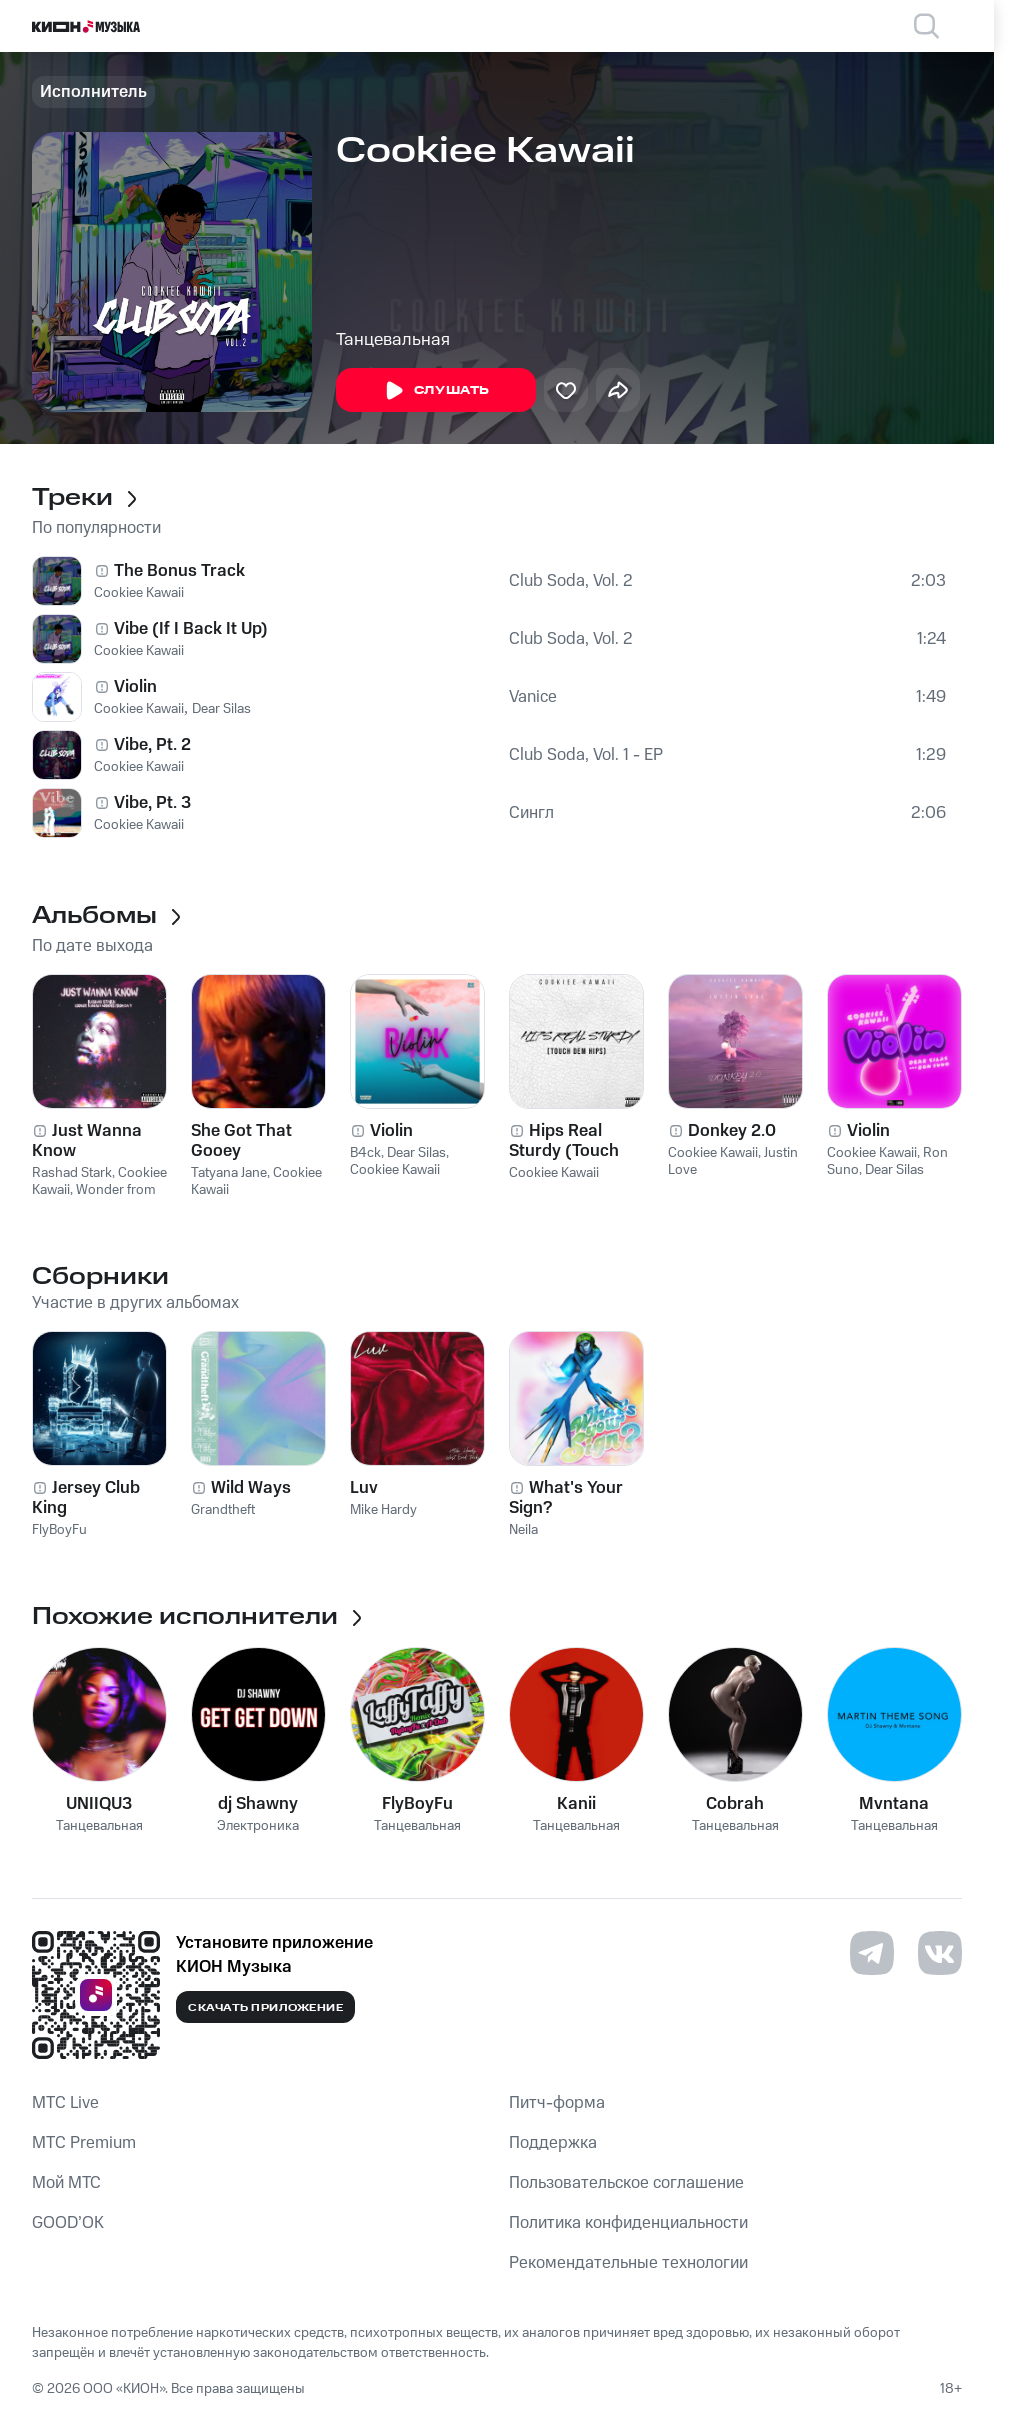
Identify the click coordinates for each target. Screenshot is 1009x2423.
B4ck (365, 1153)
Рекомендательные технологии (628, 2263)
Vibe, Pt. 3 (152, 803)
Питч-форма (557, 2103)
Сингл (531, 813)
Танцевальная (393, 340)
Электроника (258, 1826)
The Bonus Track (179, 571)
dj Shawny (258, 1804)
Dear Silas (221, 709)
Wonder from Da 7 (94, 1198)
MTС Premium (84, 2143)
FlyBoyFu (59, 1530)
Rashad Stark (72, 1173)
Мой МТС (66, 2183)
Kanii (576, 1804)
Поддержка (553, 2143)
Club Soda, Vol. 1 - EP (586, 755)
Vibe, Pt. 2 (152, 745)
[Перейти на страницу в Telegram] (872, 1953)
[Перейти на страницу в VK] (940, 1953)
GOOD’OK (68, 2223)
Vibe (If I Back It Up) (191, 629)
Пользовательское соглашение (626, 2183)
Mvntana (894, 1804)
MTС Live (65, 2103)
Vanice (533, 697)
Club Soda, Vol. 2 (571, 581)
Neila (523, 1530)
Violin (135, 687)
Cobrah (735, 1804)
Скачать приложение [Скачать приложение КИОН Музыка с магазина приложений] (265, 2008)
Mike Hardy (383, 1510)
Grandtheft (223, 1510)
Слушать (436, 391)
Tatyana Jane (229, 1173)
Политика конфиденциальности (628, 2223)
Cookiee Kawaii (139, 593)
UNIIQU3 (99, 1804)
